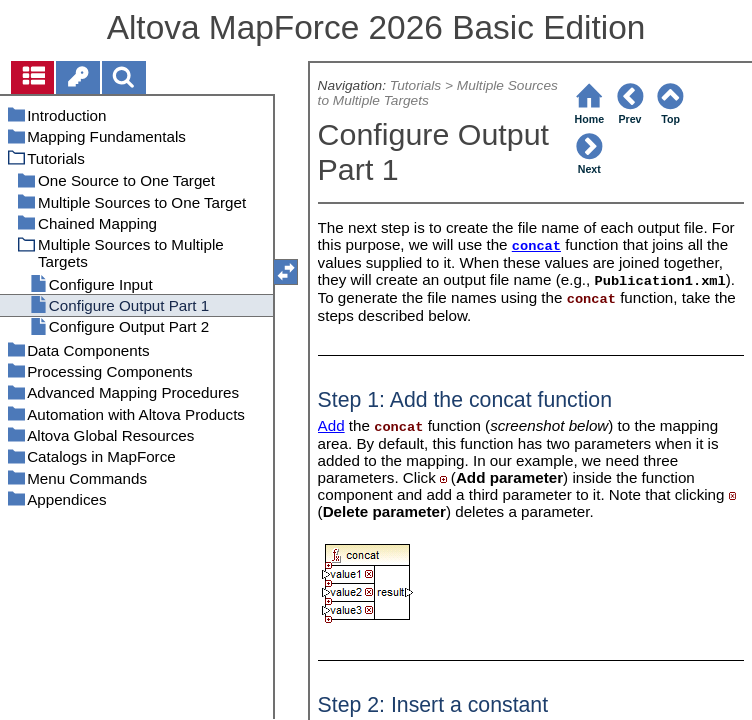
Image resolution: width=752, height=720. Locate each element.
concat (536, 246)
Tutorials (415, 85)
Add (331, 425)
